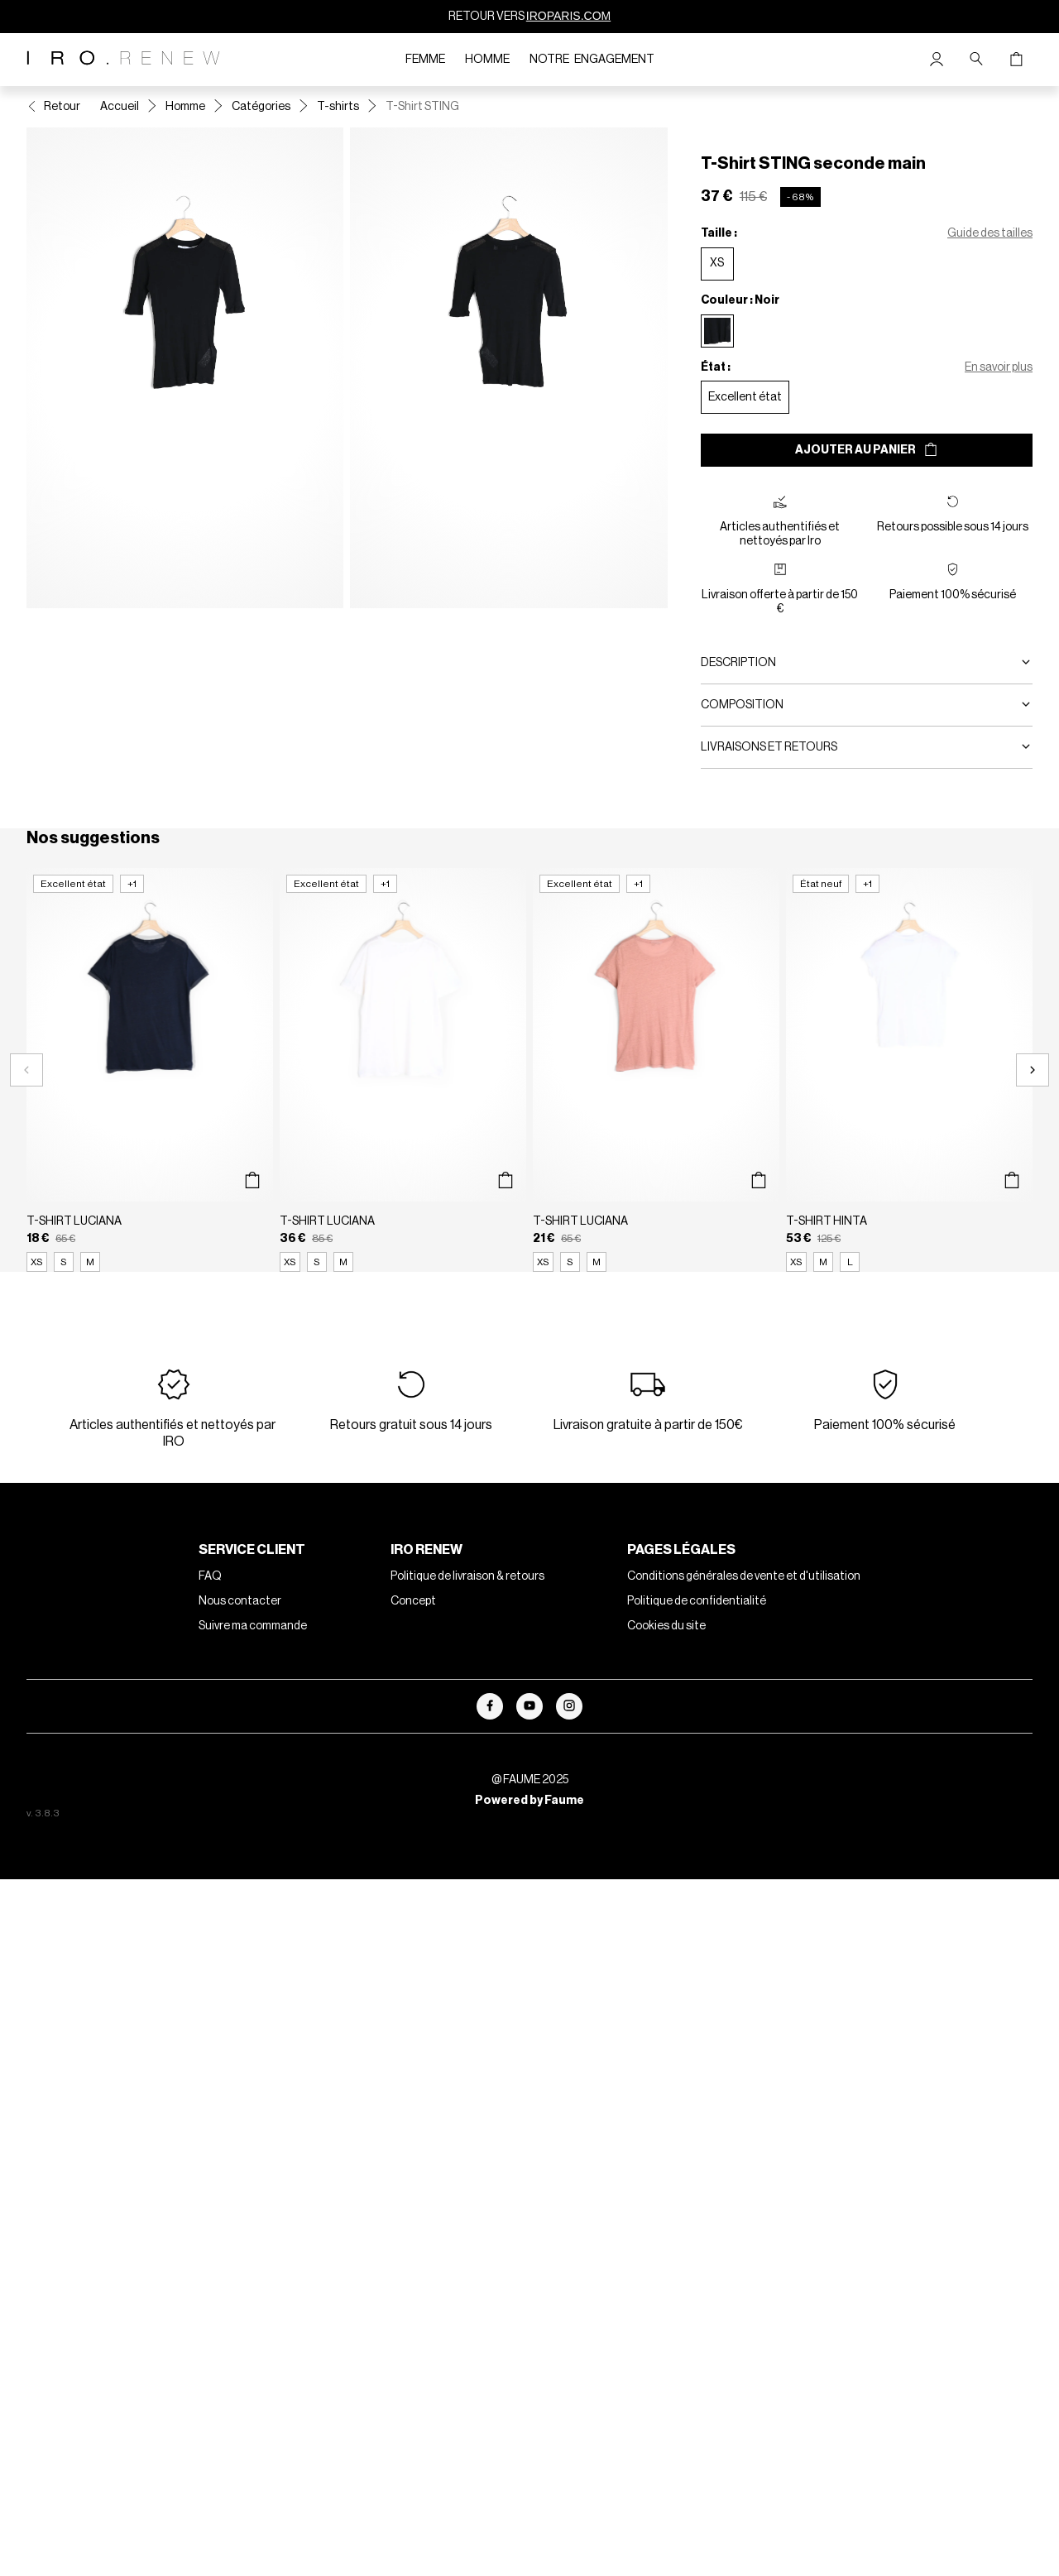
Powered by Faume (529, 1800)
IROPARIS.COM (568, 15)
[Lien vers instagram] (569, 1706)
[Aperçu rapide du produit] (251, 1180)
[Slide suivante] (1032, 1070)
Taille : (719, 233)
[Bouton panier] (1016, 59)
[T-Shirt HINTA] (909, 1070)
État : (716, 367)
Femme (425, 59)
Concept (413, 1601)
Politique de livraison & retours (467, 1576)
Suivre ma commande (253, 1626)
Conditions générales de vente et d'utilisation (743, 1576)
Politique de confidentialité (696, 1601)
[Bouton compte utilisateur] (936, 59)
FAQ (210, 1576)
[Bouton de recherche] (976, 59)
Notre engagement (592, 59)
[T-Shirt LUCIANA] (149, 1070)
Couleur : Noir (740, 300)
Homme (487, 59)
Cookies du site (666, 1626)
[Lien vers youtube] (529, 1706)
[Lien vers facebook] (490, 1706)
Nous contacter (240, 1601)
